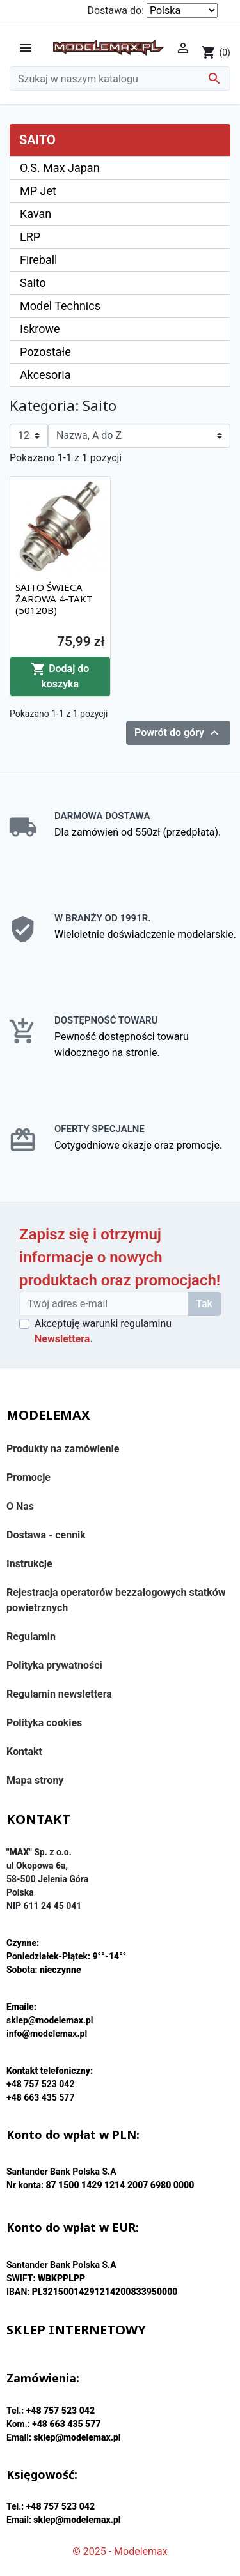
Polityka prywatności (54, 1665)
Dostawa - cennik (46, 1535)
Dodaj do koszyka (60, 675)
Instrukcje (29, 1564)
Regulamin (31, 1636)
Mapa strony (34, 1780)
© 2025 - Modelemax (120, 2551)
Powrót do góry (178, 732)
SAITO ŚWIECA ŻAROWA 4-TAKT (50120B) (54, 599)
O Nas (20, 1506)
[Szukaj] (120, 78)
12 (23, 435)
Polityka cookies (44, 1723)
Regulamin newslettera (59, 1694)
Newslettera (62, 1339)
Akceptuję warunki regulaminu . (103, 1331)
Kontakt (24, 1751)
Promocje (28, 1477)
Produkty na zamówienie (63, 1449)
